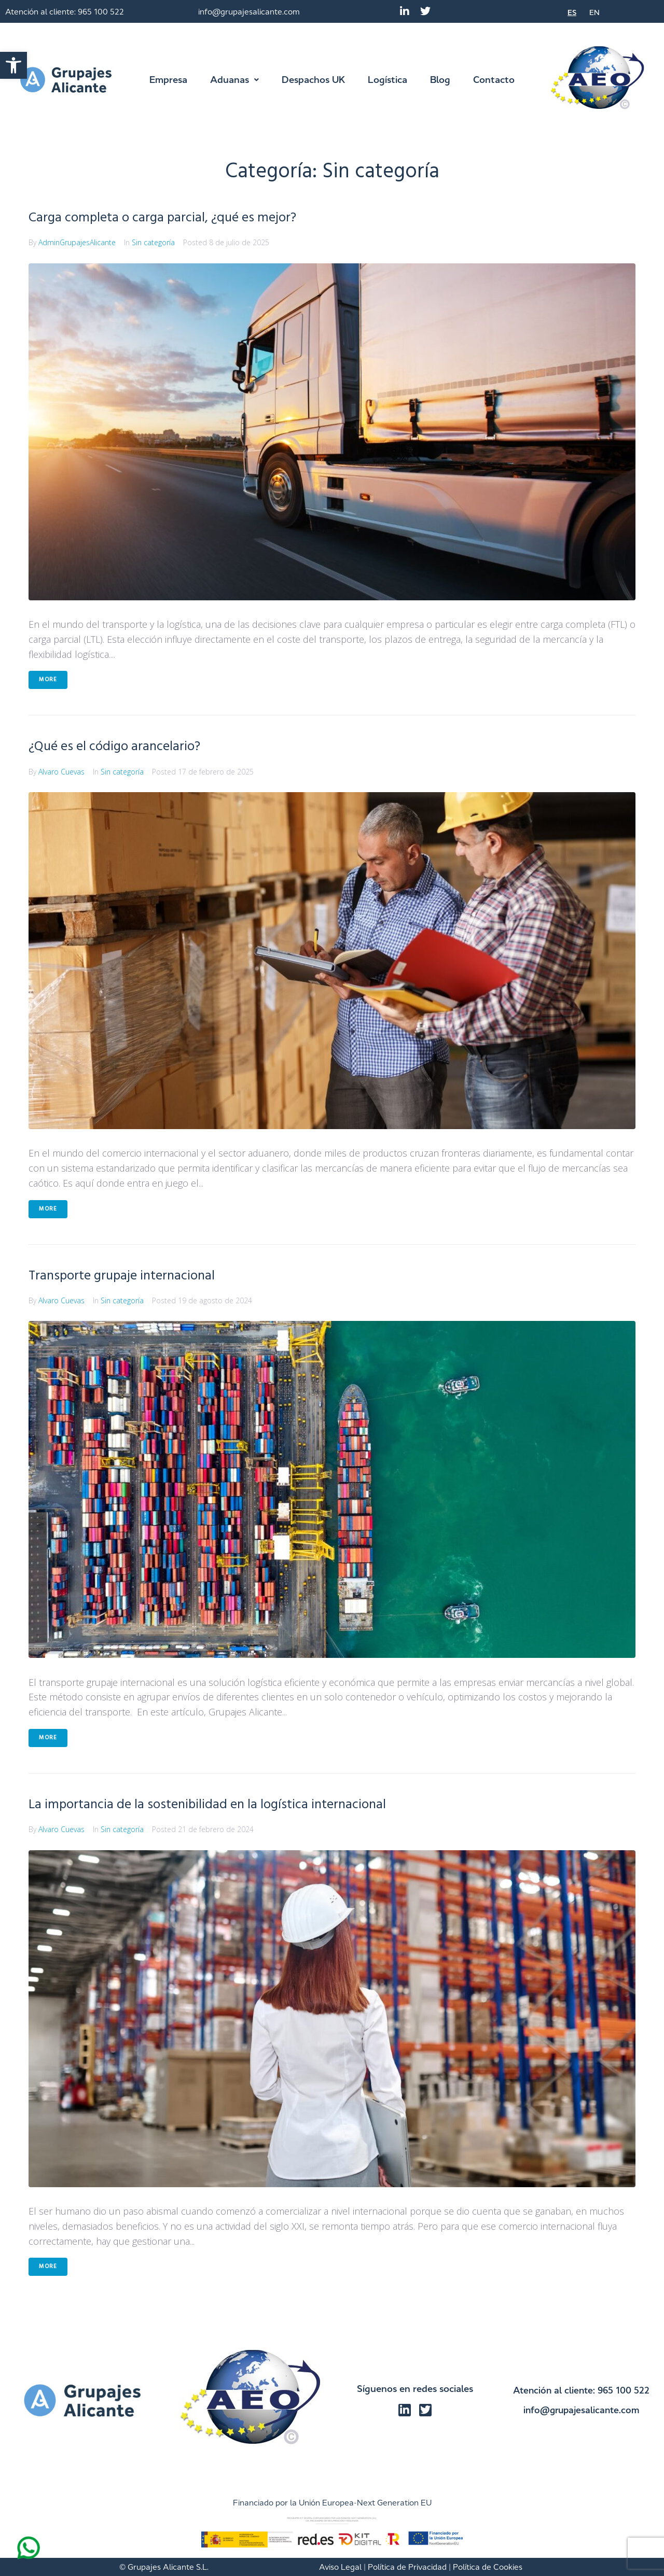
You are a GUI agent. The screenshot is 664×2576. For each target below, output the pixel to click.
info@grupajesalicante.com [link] (249, 12)
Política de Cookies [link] (487, 2567)
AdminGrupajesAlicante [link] (77, 242)
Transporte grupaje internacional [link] (130, 1275)
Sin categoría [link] (153, 242)
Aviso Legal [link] (340, 2567)
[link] (13, 65)
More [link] (48, 679)
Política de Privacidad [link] (407, 2567)
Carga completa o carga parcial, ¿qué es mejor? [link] (174, 217)
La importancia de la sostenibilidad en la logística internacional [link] (220, 1804)
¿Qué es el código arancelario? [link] (123, 746)
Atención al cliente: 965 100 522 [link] (64, 12)
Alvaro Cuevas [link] (61, 772)
